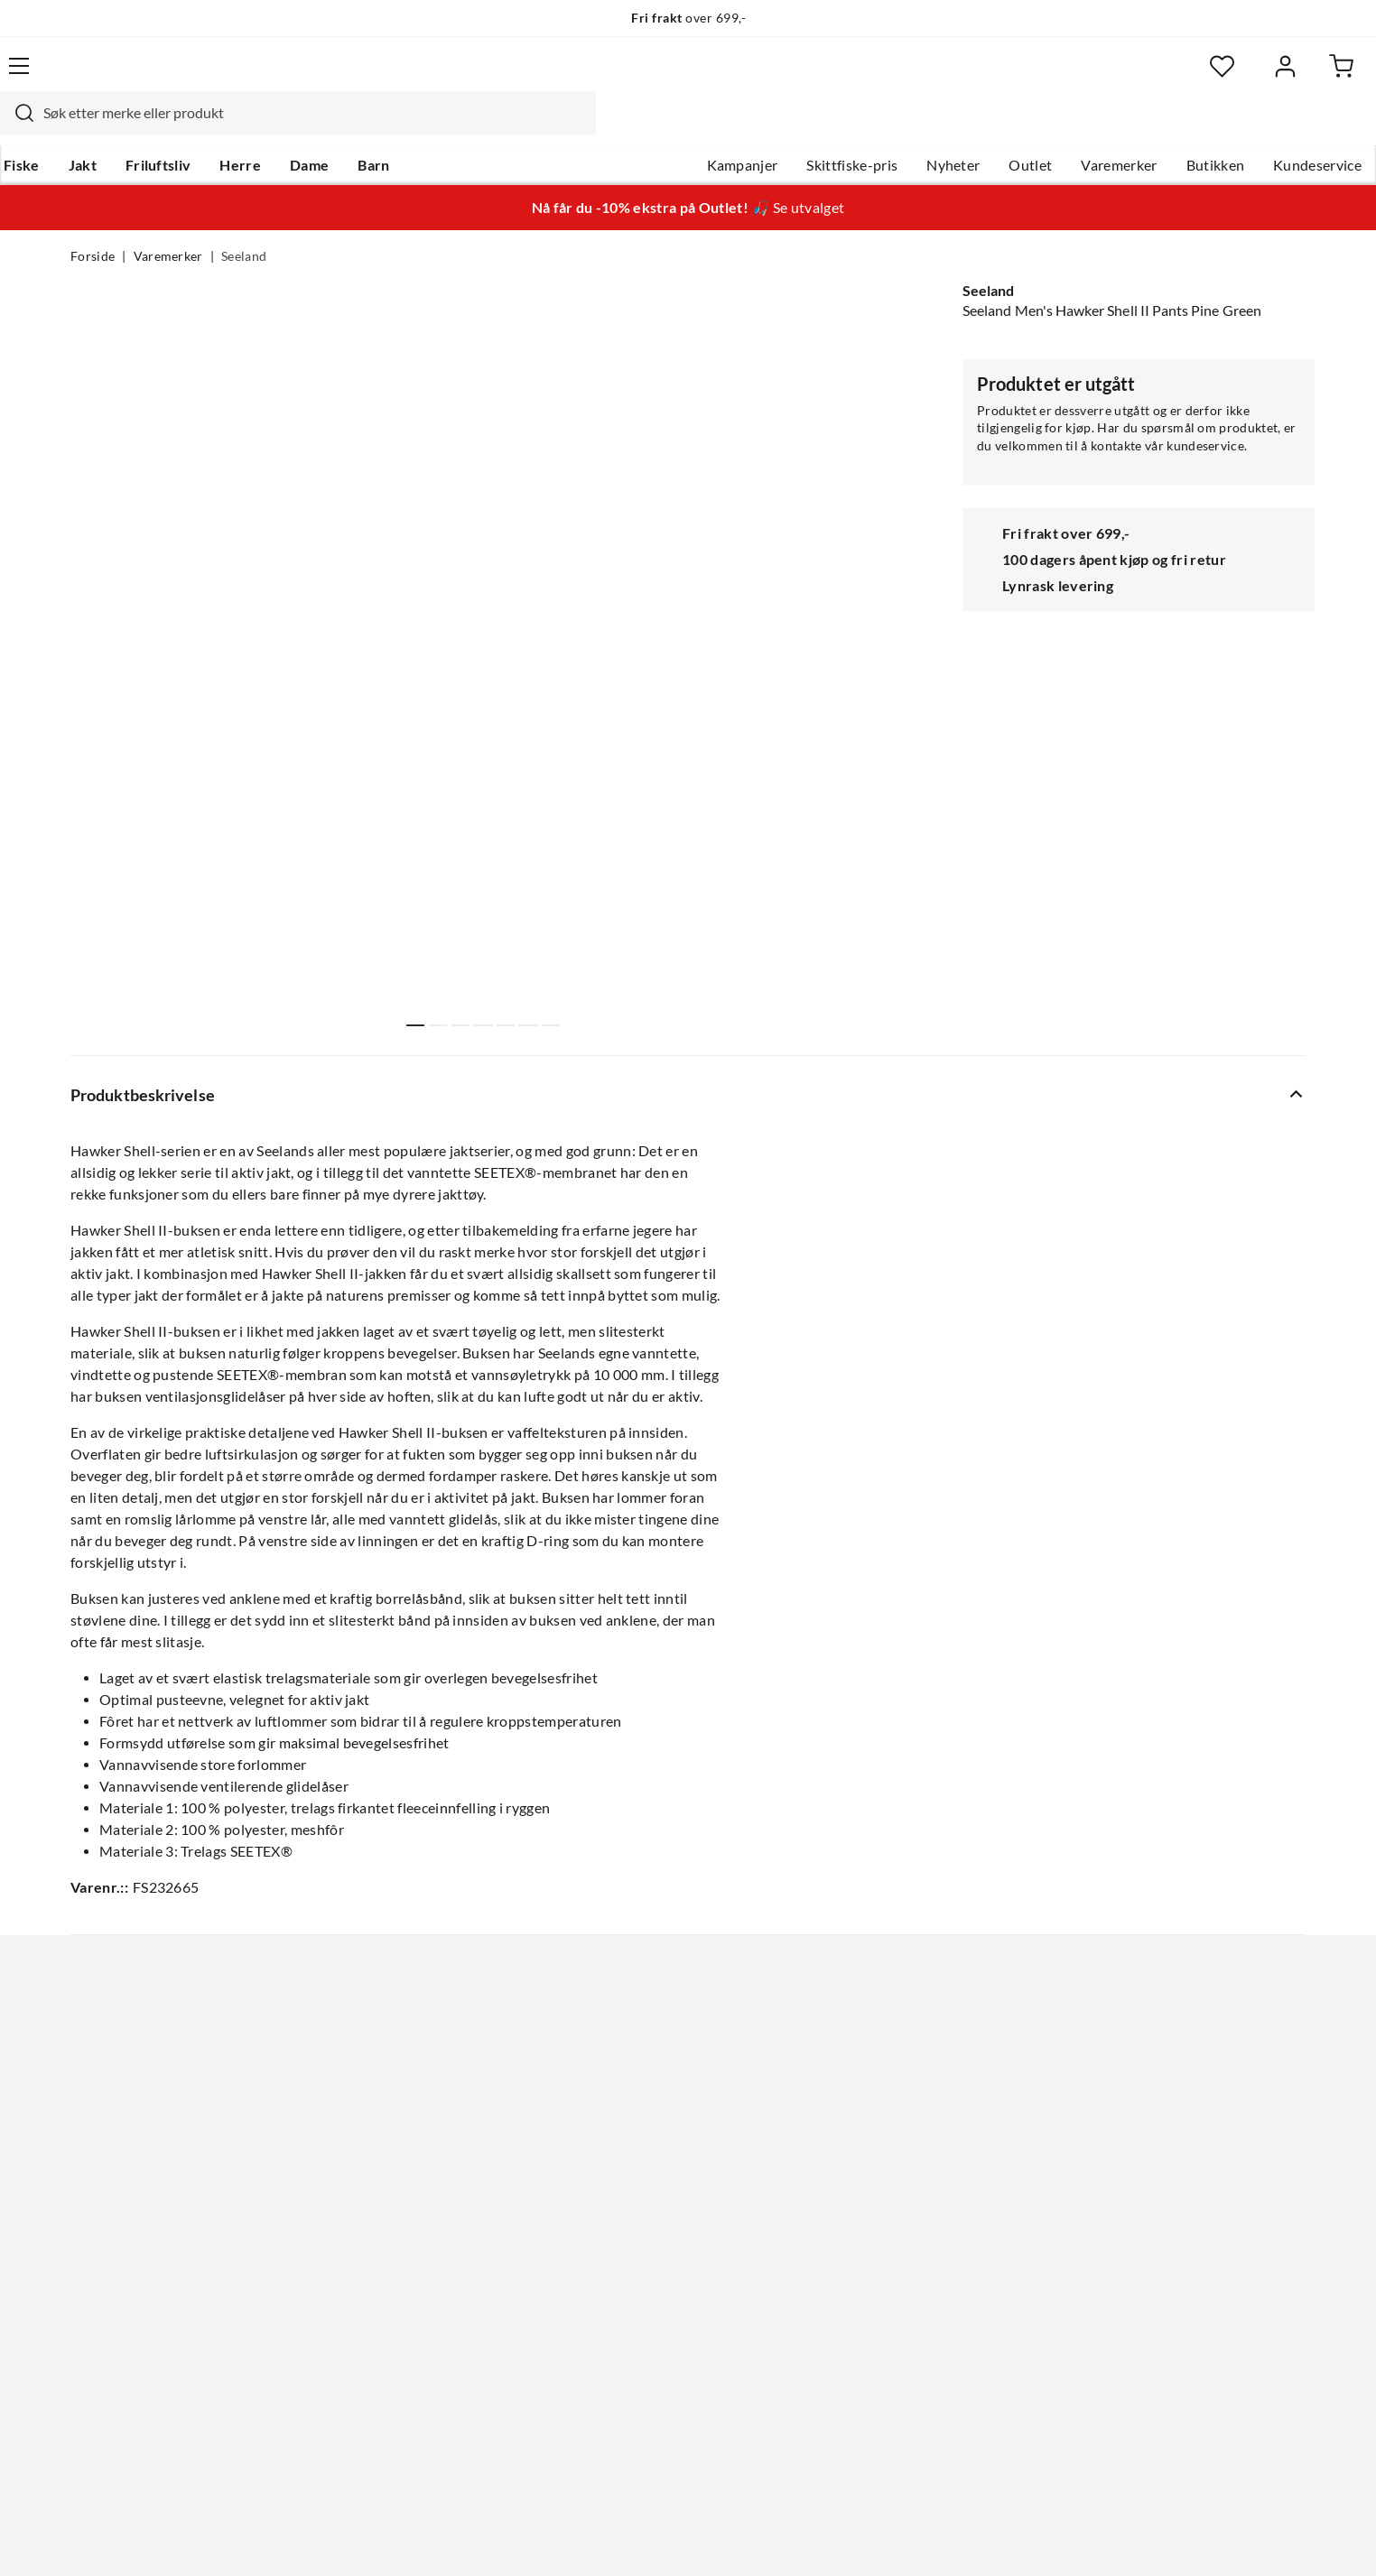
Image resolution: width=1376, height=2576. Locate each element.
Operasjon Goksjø (643, 2240)
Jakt (149, 127)
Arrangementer (634, 2211)
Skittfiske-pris (781, 127)
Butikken (1145, 127)
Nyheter (882, 127)
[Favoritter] (1130, 77)
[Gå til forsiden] (155, 76)
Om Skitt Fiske (632, 2125)
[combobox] (668, 76)
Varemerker (1048, 127)
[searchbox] (685, 76)
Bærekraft (618, 2269)
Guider (93, 2153)
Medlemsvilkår (633, 2356)
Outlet (959, 127)
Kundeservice (1247, 127)
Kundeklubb (625, 2327)
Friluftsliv (225, 127)
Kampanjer (672, 127)
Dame (376, 127)
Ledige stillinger (636, 2153)
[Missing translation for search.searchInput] (387, 77)
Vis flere (484, 1060)
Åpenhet (613, 2298)
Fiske (88, 127)
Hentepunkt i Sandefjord (149, 2182)
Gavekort (358, 2153)
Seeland (243, 222)
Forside (92, 222)
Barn (440, 127)
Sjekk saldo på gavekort (145, 2211)
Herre (307, 127)
